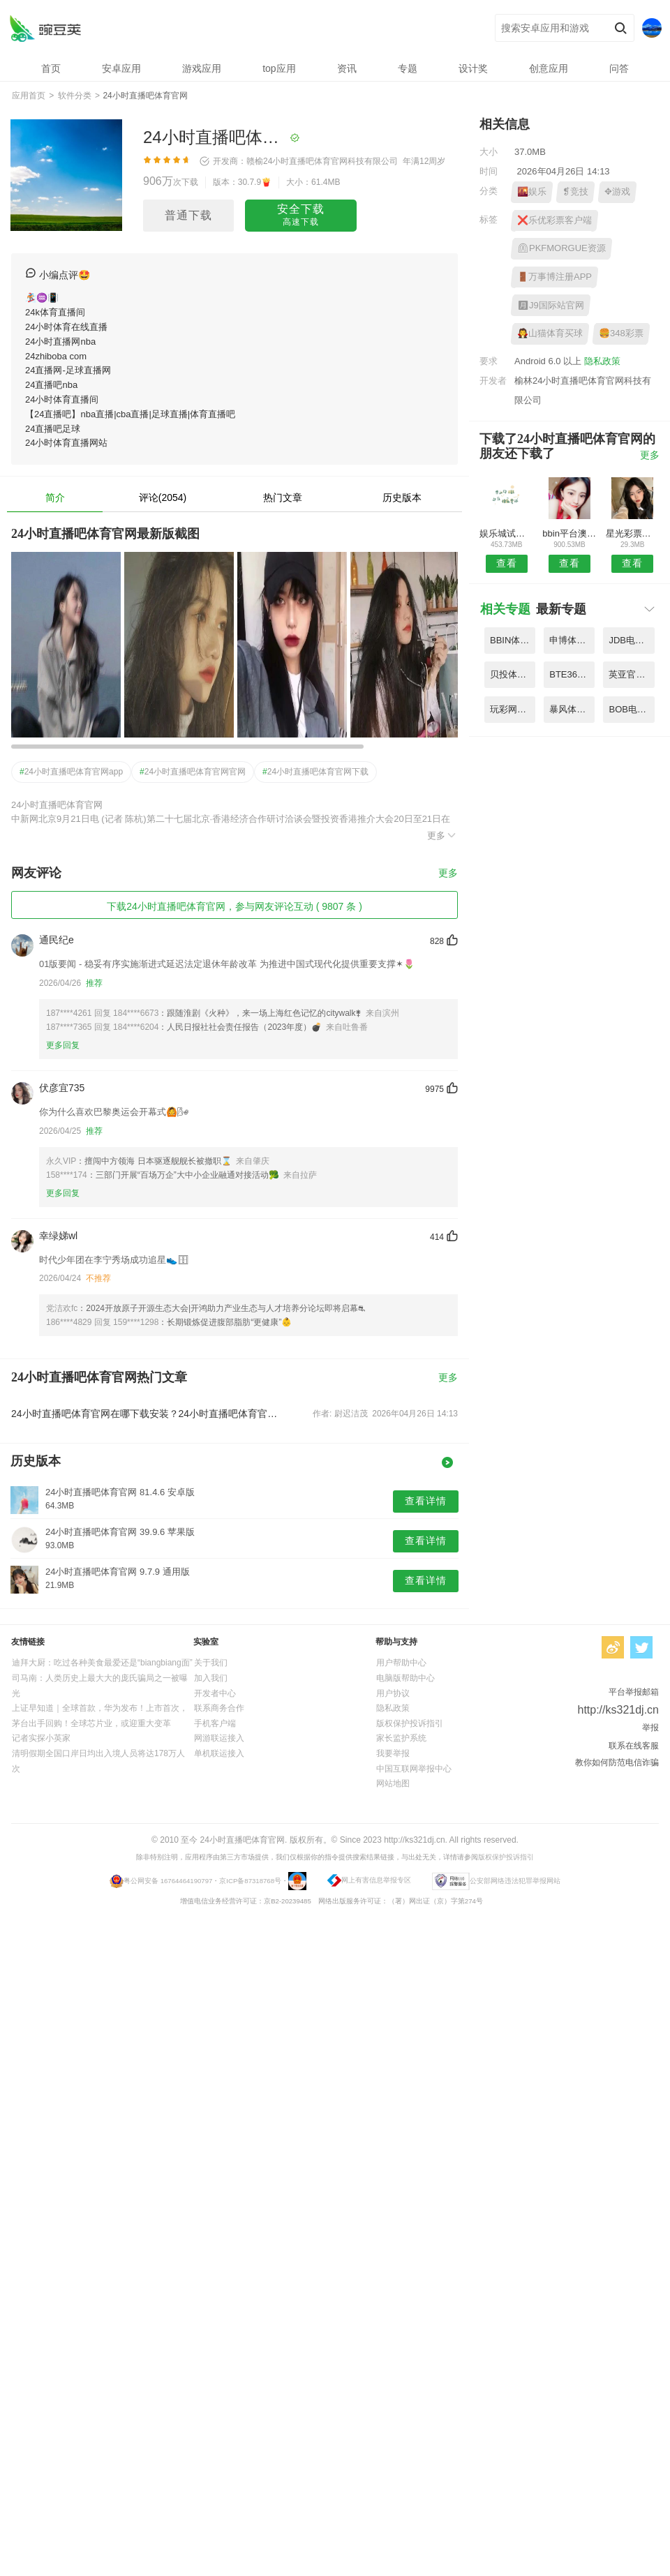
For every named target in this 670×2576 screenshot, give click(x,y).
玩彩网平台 (512, 709)
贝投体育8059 (512, 674)
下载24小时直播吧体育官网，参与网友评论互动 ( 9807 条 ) (234, 906)
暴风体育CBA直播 (572, 709)
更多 (442, 835)
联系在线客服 (634, 1746)
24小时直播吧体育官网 (45, 28)
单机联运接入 (219, 1753)
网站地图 (393, 1783)
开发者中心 (215, 1693)
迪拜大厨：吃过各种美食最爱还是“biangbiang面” (102, 1663)
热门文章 (282, 497)
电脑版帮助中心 (405, 1678)
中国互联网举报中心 (414, 1769)
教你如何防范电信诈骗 (617, 1762)
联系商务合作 (219, 1708)
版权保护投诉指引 (409, 1723)
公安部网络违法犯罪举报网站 (515, 1881)
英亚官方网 (631, 674)
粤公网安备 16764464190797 (168, 1881)
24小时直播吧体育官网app (71, 772)
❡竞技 (575, 191)
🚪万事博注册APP (554, 276)
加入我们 (211, 1678)
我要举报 (393, 1753)
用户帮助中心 (401, 1663)
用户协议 (393, 1693)
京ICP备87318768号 (250, 1881)
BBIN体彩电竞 (512, 640)
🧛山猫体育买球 (550, 333)
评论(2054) (162, 497)
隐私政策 (602, 361)
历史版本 (402, 497)
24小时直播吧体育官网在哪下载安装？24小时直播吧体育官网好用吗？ (145, 1413)
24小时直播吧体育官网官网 (193, 772)
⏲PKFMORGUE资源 (561, 248)
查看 (506, 563)
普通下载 (188, 215)
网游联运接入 (219, 1738)
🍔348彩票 (621, 333)
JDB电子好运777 (631, 640)
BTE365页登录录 (572, 674)
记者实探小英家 (41, 1738)
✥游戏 (617, 191)
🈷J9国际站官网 (550, 305)
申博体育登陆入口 (572, 640)
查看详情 (426, 1500)
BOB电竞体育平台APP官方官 (631, 709)
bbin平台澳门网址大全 (569, 533)
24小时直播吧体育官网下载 (315, 772)
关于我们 (211, 1663)
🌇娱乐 (531, 191)
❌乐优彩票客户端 (554, 220)
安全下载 (300, 215)
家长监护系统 (401, 1738)
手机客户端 (215, 1723)
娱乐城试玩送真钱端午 (506, 533)
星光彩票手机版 (633, 533)
